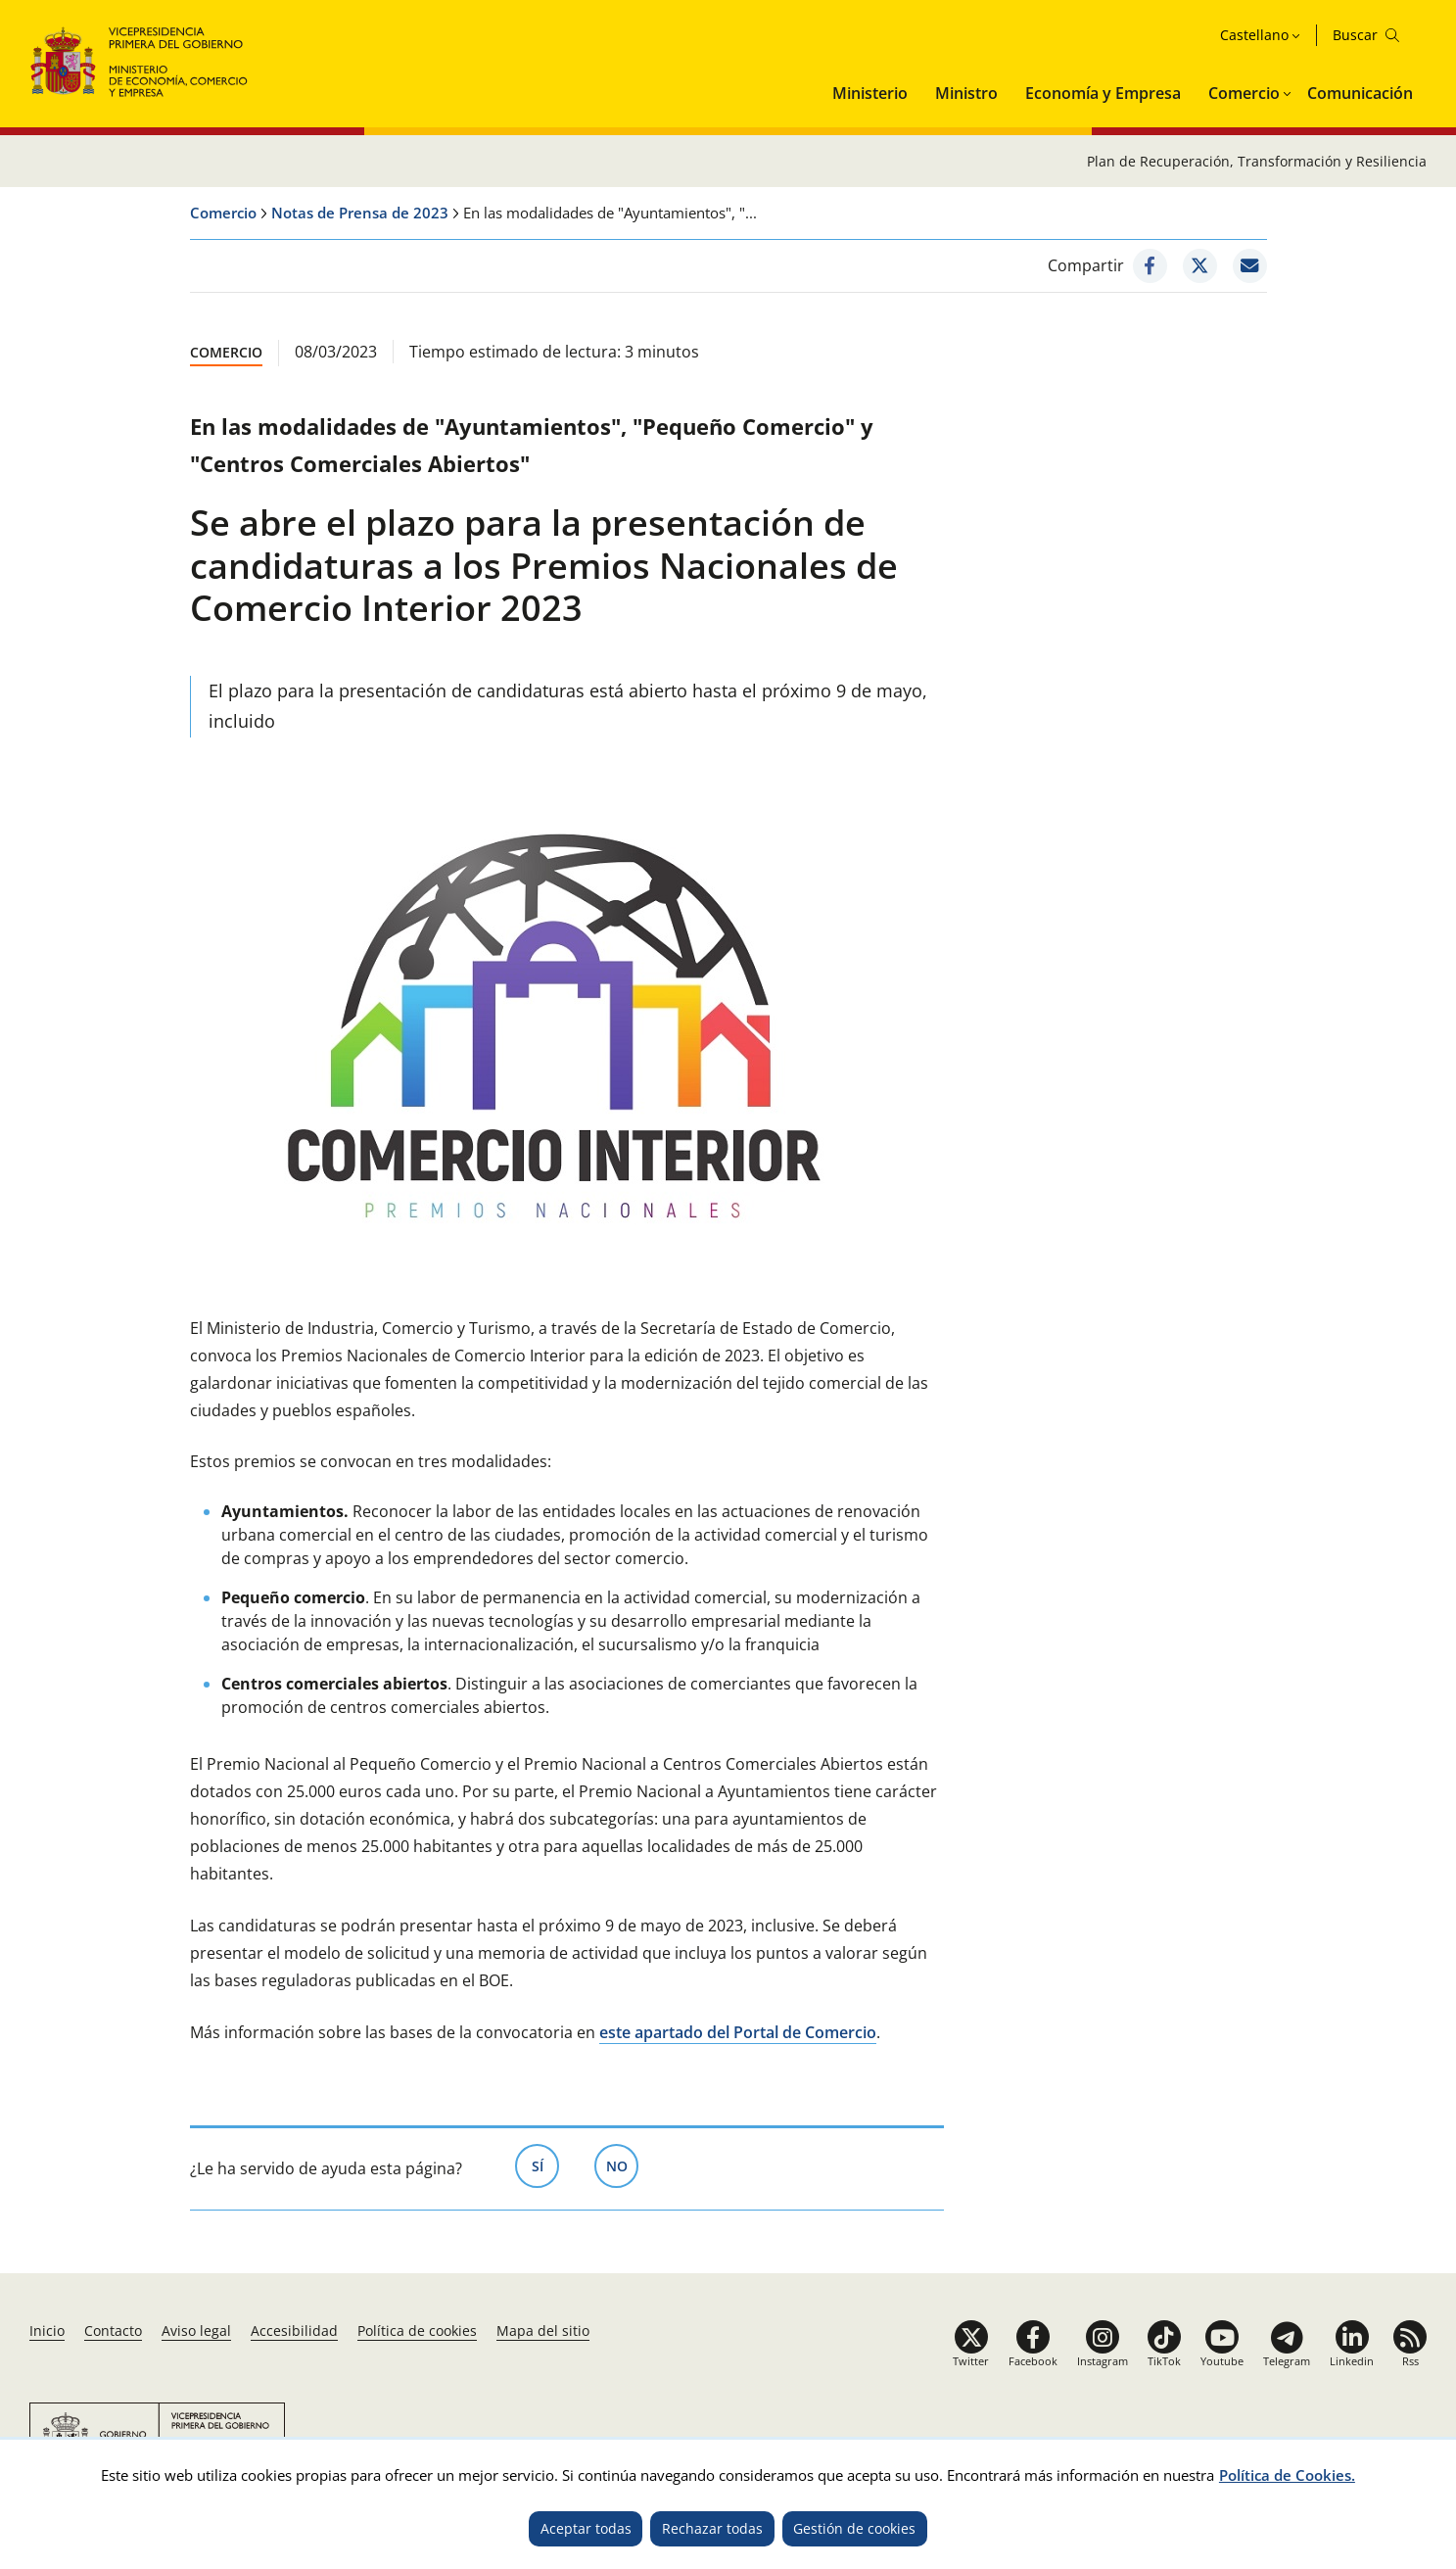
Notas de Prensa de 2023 (359, 212)
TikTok (1164, 2361)
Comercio (1244, 93)
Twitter (971, 2361)
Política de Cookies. (1287, 2475)
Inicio (47, 2330)
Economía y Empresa (1103, 93)
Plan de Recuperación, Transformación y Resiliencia (1257, 161)
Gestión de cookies (854, 2528)
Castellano (1254, 34)
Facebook (1033, 2361)
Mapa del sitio (542, 2330)
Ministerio (870, 93)
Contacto (113, 2330)
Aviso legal (196, 2330)
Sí (546, 2164)
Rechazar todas (712, 2528)
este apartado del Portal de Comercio (737, 2032)
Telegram (1286, 2361)
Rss (1410, 2361)
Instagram (1102, 2361)
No (622, 2164)
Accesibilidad (294, 2330)
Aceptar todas (586, 2528)
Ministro (966, 93)
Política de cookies (417, 2330)
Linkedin (1352, 2361)
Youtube (1222, 2361)
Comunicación (1360, 93)
